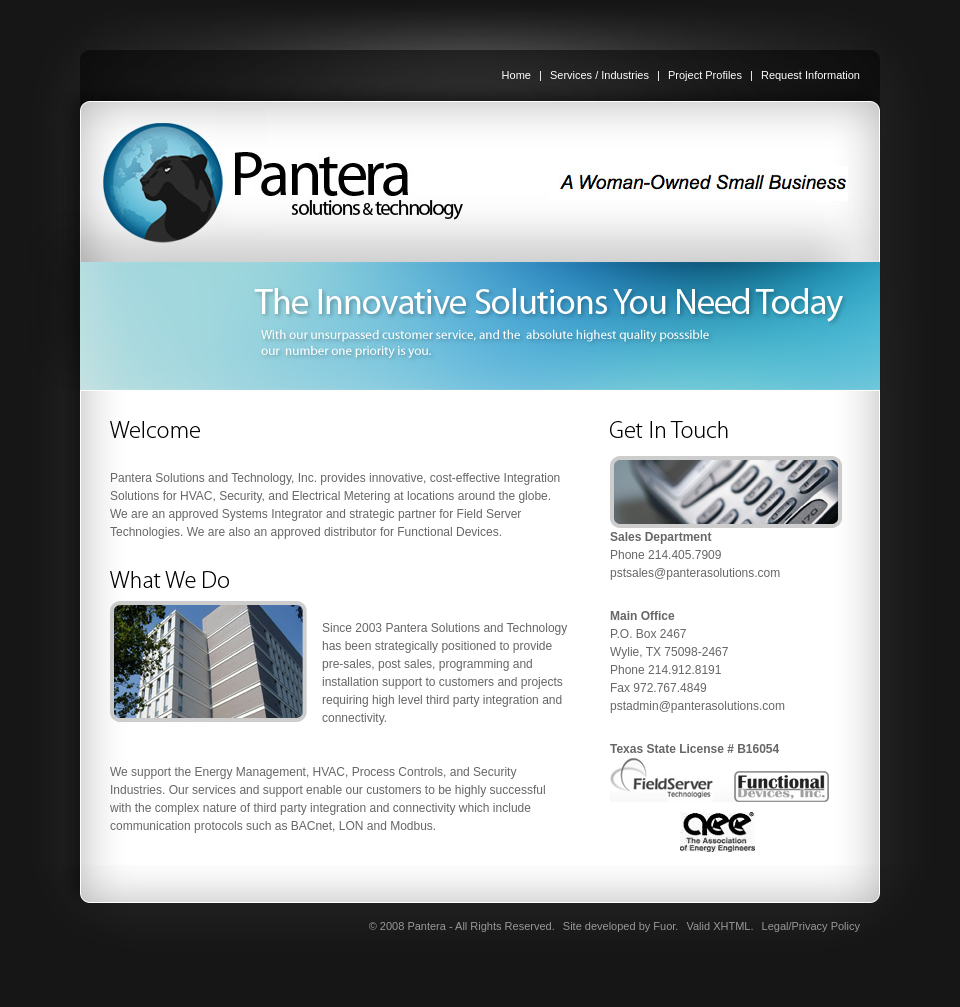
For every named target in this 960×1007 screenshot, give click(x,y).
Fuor (664, 926)
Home (516, 75)
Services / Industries (599, 75)
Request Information (810, 75)
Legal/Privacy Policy (811, 926)
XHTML (731, 926)
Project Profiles (705, 75)
